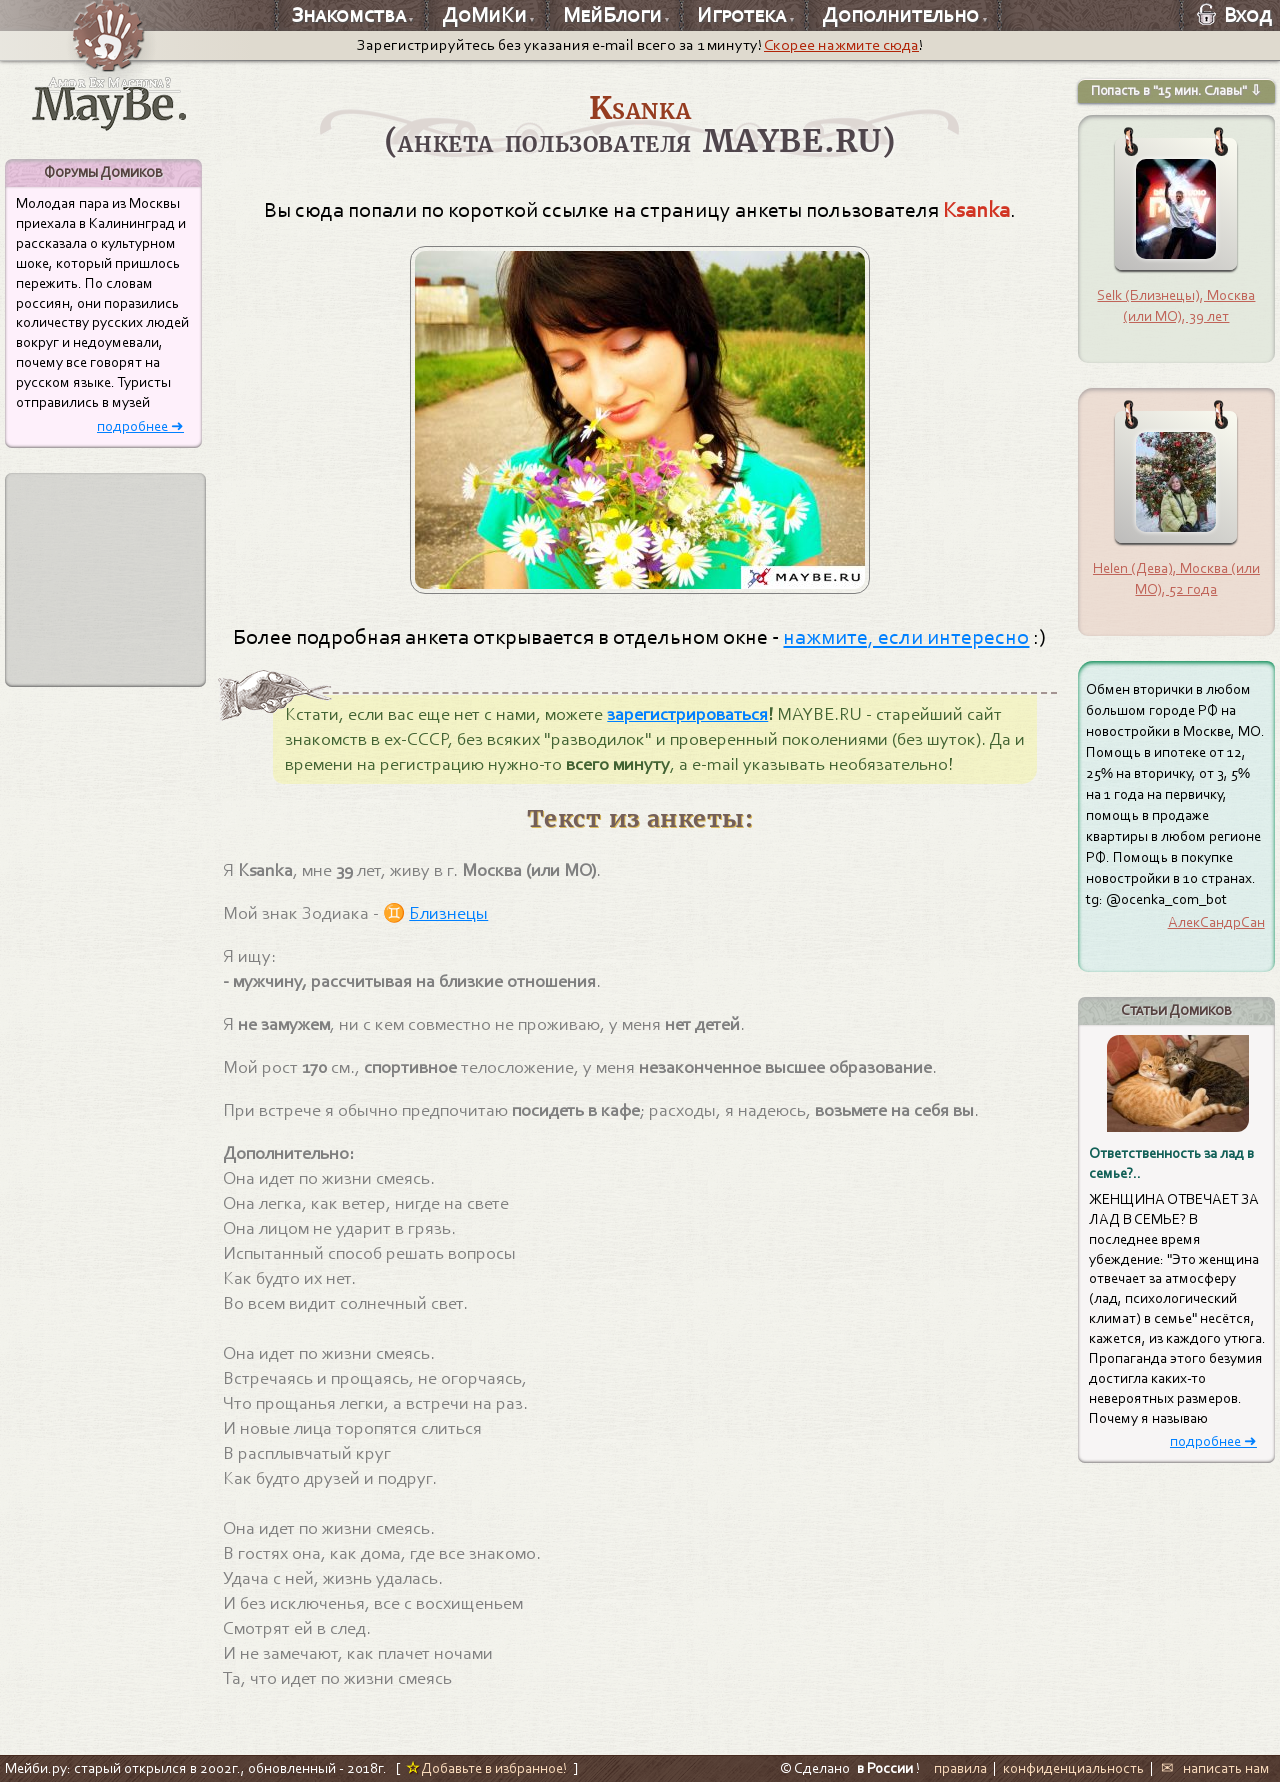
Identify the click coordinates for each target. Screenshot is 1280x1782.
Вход (1234, 15)
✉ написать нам (1215, 1768)
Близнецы (448, 913)
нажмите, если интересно (906, 637)
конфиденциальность (1073, 1768)
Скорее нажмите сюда (841, 45)
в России (885, 1768)
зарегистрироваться (687, 714)
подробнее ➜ (140, 426)
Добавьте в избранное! (486, 1768)
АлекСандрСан (1216, 922)
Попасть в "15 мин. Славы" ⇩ (1176, 90)
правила (960, 1768)
